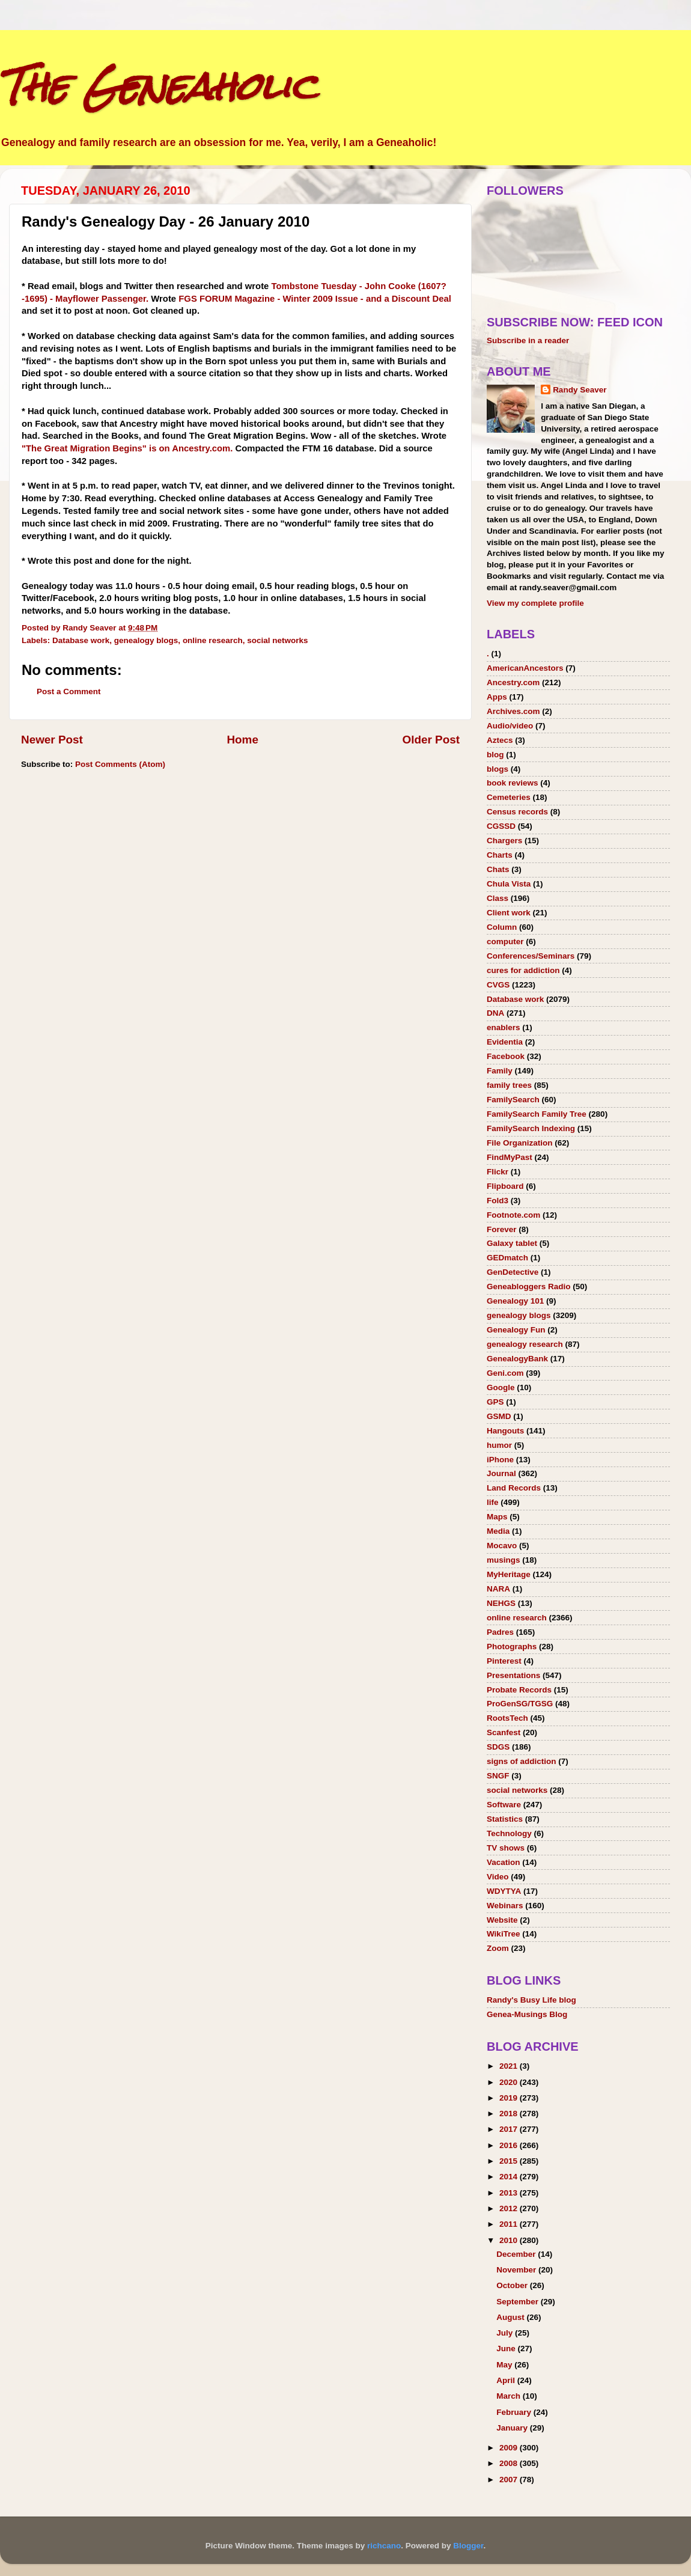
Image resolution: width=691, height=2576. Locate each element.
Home (242, 739)
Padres (500, 1632)
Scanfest (503, 1732)
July (505, 2332)
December (517, 2254)
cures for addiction (523, 970)
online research (213, 640)
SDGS (498, 1746)
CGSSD (501, 826)
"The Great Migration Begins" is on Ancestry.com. (127, 448)
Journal (501, 1473)
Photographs (512, 1646)
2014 (509, 2176)
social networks (277, 640)
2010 (509, 2240)
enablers (503, 1027)
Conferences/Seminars (530, 955)
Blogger (468, 2545)
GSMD (499, 1416)
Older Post (431, 739)
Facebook (506, 1056)
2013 (509, 2192)
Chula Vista (509, 883)
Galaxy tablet (512, 1243)
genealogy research (525, 1344)
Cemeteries (509, 797)
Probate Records (519, 1689)
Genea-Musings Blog (527, 2014)
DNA (495, 1013)
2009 (509, 2447)
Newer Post (52, 739)
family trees (509, 1085)
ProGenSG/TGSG (520, 1703)
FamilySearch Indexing (531, 1128)
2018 (509, 2113)
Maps (497, 1516)
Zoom (498, 1948)
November (517, 2269)
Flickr (497, 1171)
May (505, 2364)
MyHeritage (509, 1574)
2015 (509, 2160)
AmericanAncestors (525, 668)
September (518, 2301)
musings (503, 1559)
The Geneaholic (158, 86)
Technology (509, 1833)
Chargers (504, 840)
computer (505, 941)
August (511, 2317)
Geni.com (505, 1373)
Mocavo (502, 1545)
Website (502, 1919)
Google (501, 1387)
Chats (498, 869)
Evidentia (505, 1041)
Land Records (514, 1487)
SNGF (498, 1775)
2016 (509, 2145)
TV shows (506, 1847)
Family (500, 1070)
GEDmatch (507, 1257)
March (509, 2396)
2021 (509, 2066)
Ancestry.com (513, 682)
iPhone (500, 1459)
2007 (509, 2479)
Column (502, 927)
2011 (509, 2224)
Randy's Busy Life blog (531, 1999)
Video (498, 1876)
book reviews (512, 782)
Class (497, 898)
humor (499, 1445)
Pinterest (504, 1660)
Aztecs (500, 740)
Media (498, 1531)
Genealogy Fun (516, 1329)
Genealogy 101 (515, 1300)
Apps (497, 696)
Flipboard (505, 1186)
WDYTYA (504, 1891)
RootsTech (507, 1718)
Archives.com (513, 711)
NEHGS (501, 1603)
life (493, 1502)
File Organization (520, 1142)
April (506, 2380)
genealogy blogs (146, 640)
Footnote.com (513, 1214)
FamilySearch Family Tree (536, 1114)
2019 (509, 2097)
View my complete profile (535, 603)
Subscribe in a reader (528, 340)
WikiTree (503, 1933)
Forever (502, 1229)
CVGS (498, 984)
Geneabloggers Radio (529, 1286)
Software (504, 1804)
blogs (497, 769)
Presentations (513, 1675)
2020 (509, 2082)
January (513, 2427)
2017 (509, 2129)
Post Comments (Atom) (120, 764)
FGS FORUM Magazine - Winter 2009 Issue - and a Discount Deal (314, 299)
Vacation (503, 1862)
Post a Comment (69, 691)
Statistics (505, 1819)
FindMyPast (509, 1157)
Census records (517, 811)
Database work (80, 640)
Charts (500, 854)
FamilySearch (513, 1099)
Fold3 (497, 1200)
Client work (509, 912)
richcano (384, 2545)
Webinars (505, 1905)
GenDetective (512, 1272)
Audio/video (510, 725)
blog (495, 754)
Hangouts (505, 1430)
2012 (509, 2208)
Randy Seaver (579, 389)
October (513, 2285)
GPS (495, 1401)
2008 (509, 2463)
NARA (498, 1588)
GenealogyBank (517, 1358)
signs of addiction (521, 1761)
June (506, 2348)
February (515, 2412)
